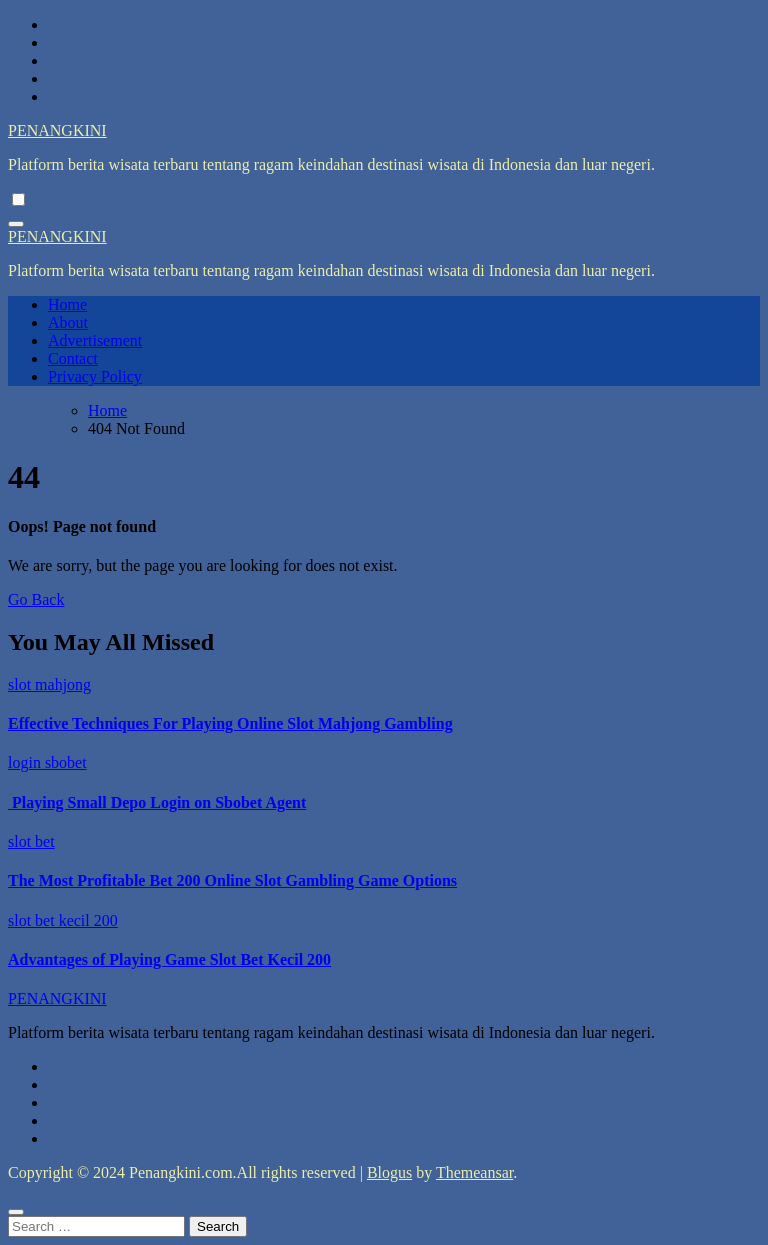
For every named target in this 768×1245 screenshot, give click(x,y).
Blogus (389, 1172)
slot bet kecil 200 (63, 920)
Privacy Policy (95, 376)
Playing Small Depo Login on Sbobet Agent (157, 802)
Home (67, 304)
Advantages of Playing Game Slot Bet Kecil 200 (169, 959)
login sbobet (47, 762)
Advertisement (95, 340)
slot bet (31, 841)
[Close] (16, 1212)
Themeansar (474, 1172)
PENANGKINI (57, 130)
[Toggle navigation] (16, 224)
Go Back (36, 599)
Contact (73, 358)
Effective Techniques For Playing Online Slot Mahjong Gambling (230, 723)
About (68, 322)
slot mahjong (49, 684)
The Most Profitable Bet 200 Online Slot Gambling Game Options (232, 880)
